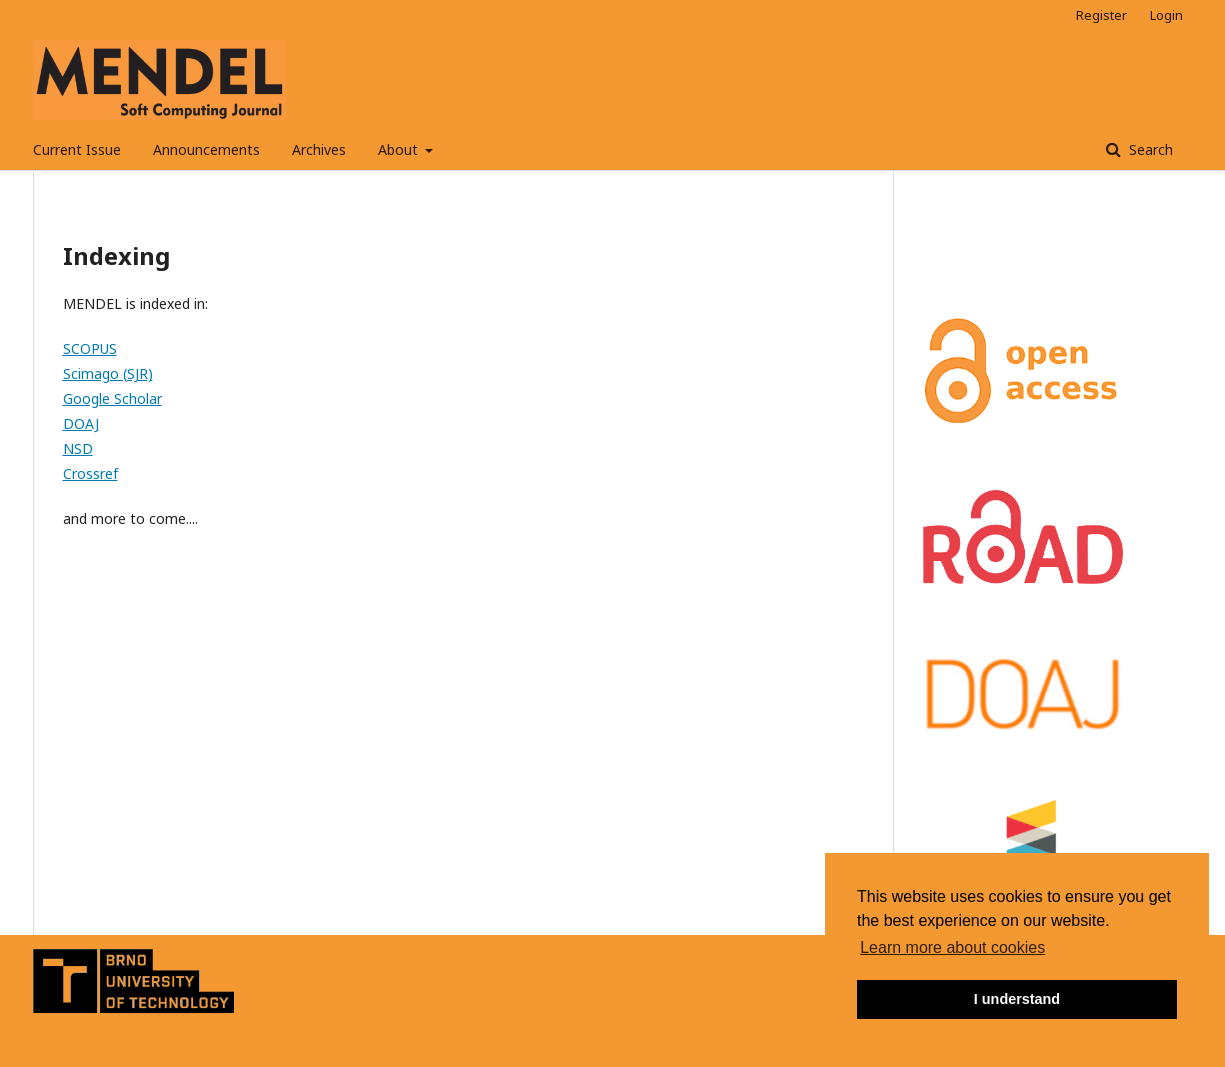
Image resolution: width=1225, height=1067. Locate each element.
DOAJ (81, 423)
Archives (319, 149)
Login (1166, 15)
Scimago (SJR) (108, 373)
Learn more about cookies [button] (952, 947)
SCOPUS (90, 348)
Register (1101, 15)
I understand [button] (1017, 999)
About (400, 149)
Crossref (90, 473)
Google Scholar (112, 398)
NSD (78, 448)
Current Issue (77, 149)
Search (1149, 149)
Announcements (206, 149)
